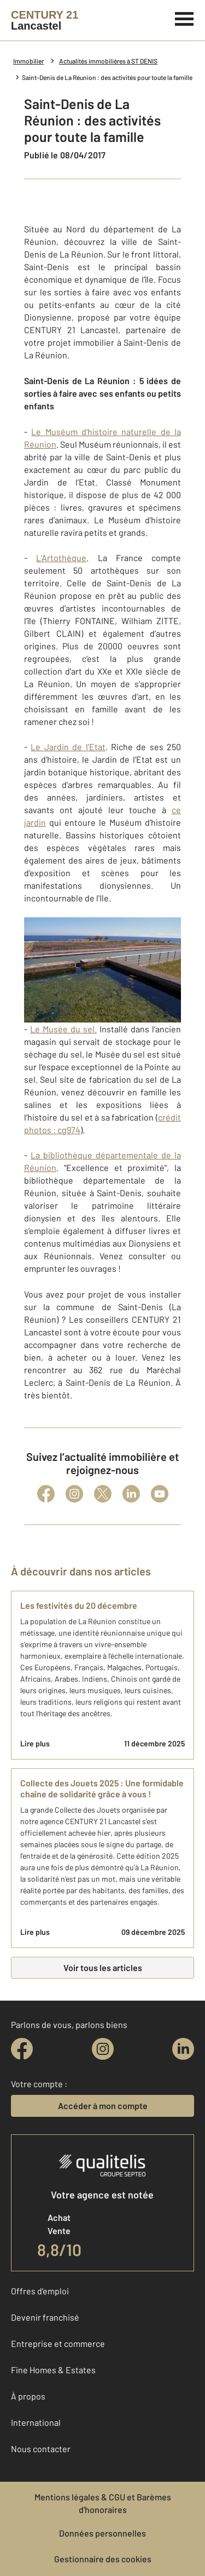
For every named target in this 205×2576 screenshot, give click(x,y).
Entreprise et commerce (58, 2343)
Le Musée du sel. (63, 1029)
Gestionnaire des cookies (102, 2559)
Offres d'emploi (40, 2291)
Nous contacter (41, 2448)
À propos (28, 2396)
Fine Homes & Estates (53, 2369)
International (36, 2422)
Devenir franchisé (45, 2317)
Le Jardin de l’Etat (68, 746)
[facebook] (22, 2049)
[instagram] (103, 2049)
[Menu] (184, 17)
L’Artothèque (61, 557)
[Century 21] (44, 20)
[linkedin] (183, 2049)
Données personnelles (102, 2533)
